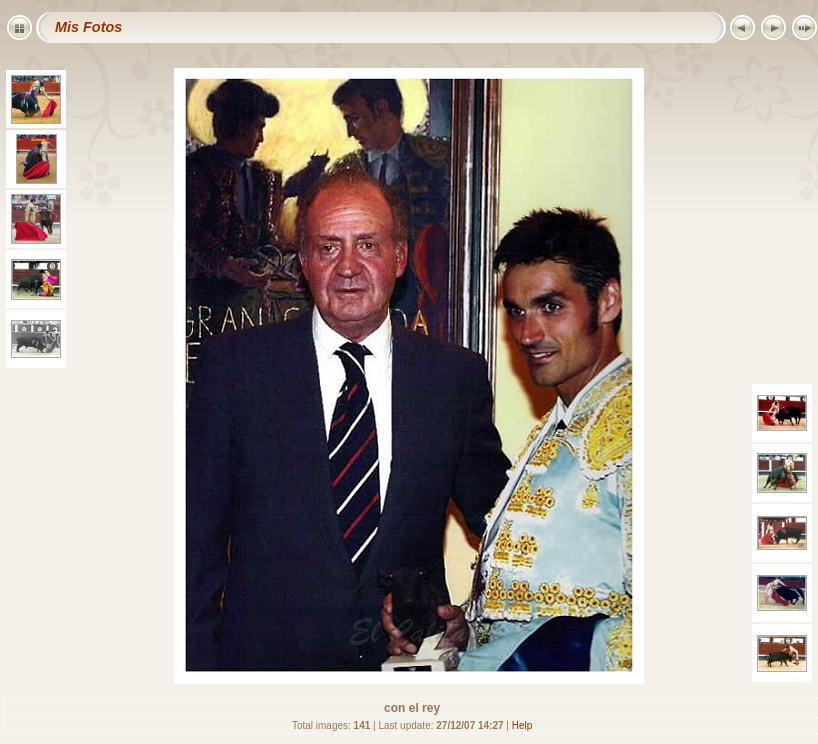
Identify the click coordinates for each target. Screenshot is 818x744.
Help (522, 725)
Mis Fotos (88, 27)
